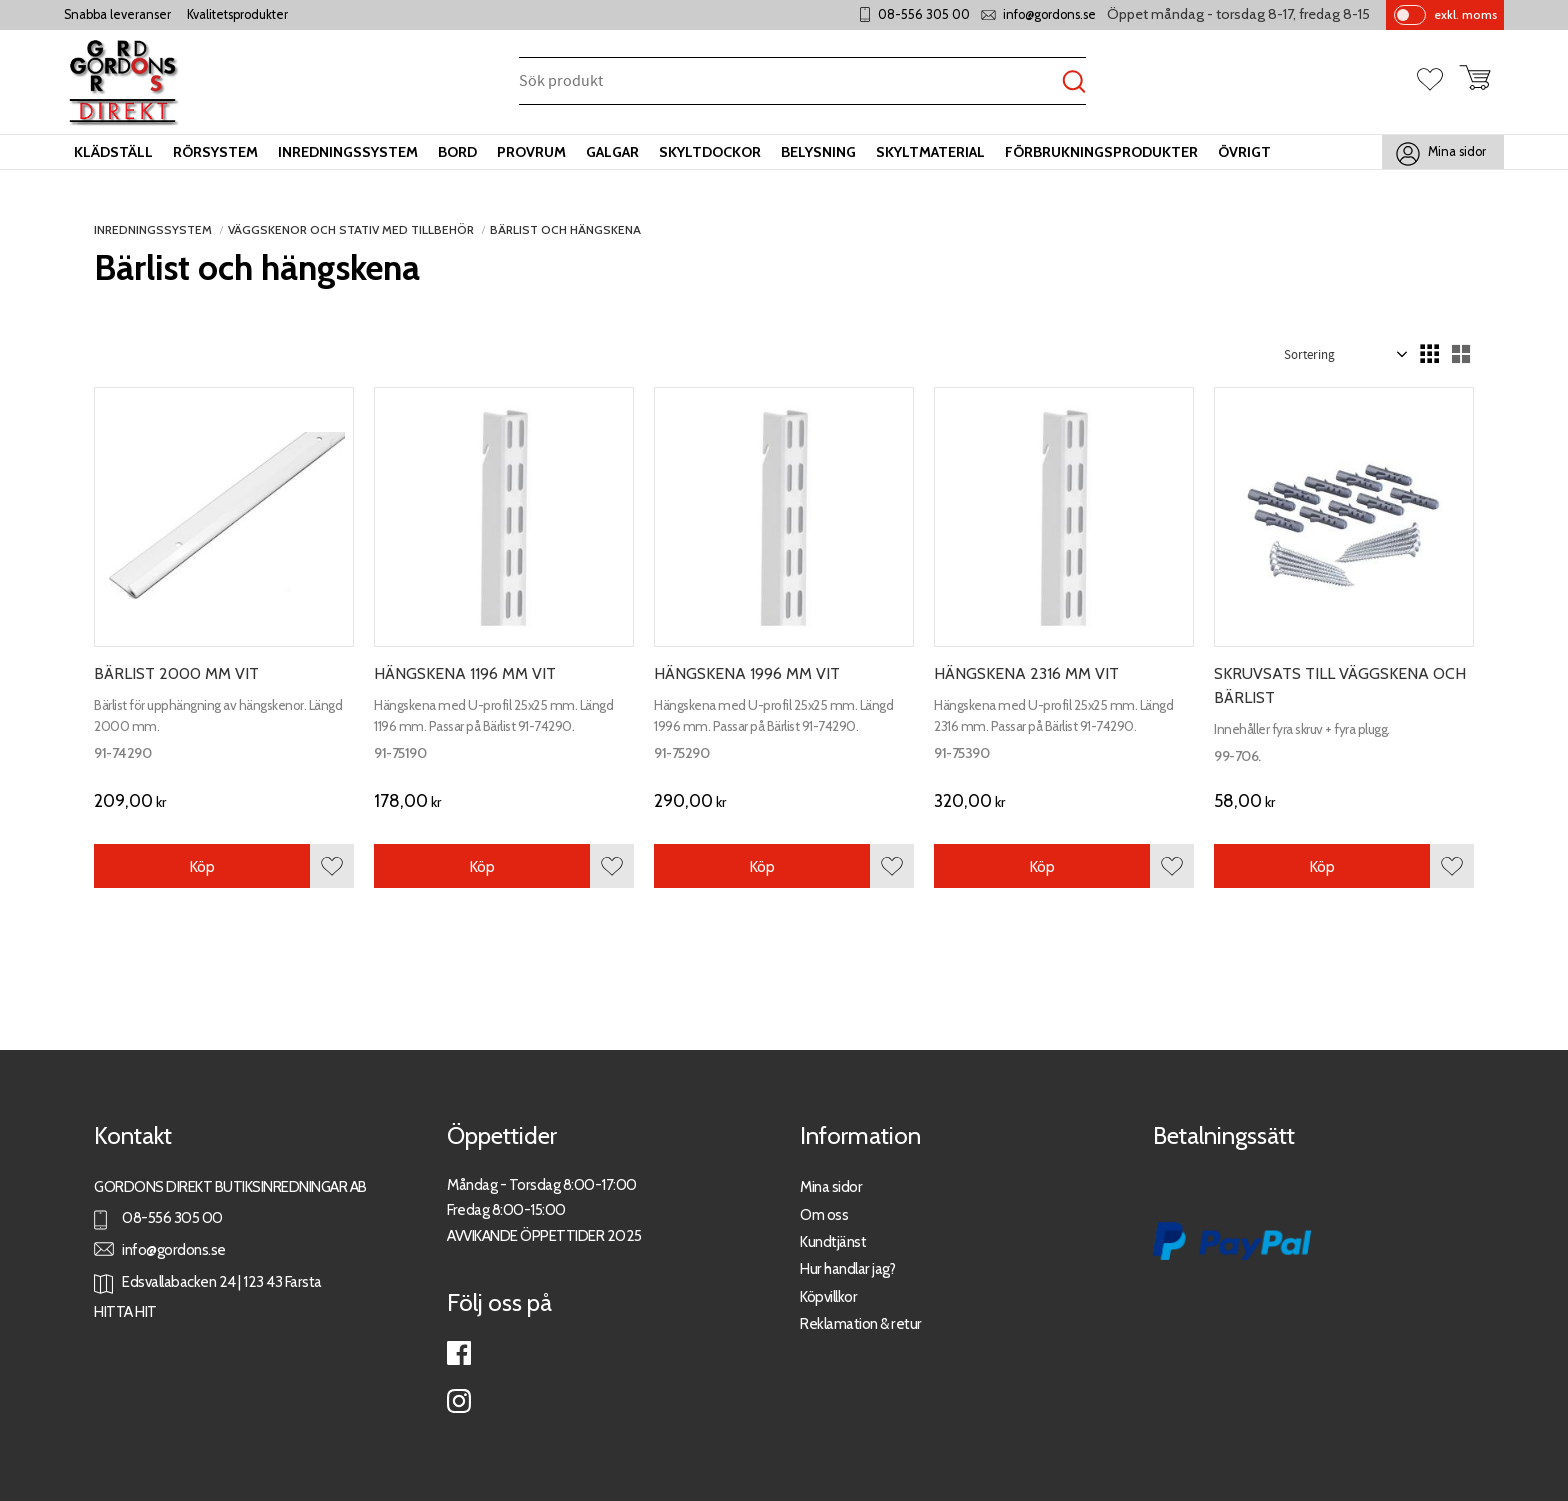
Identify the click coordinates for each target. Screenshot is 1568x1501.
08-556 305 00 (924, 14)
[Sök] (1074, 82)
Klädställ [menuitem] (113, 152)
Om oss (824, 1214)
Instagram (459, 1401)
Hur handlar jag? (847, 1268)
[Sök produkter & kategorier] (790, 82)
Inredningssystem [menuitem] (348, 152)
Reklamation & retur (861, 1323)
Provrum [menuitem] (531, 152)
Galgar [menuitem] (612, 152)
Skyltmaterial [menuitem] (930, 152)
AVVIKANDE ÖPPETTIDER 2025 (544, 1235)
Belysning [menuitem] (818, 152)
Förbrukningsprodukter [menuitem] (1101, 152)
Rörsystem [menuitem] (215, 152)
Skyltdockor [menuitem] (710, 152)
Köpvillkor (828, 1296)
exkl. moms (1465, 14)
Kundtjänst (833, 1241)
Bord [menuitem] (457, 152)
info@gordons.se (1049, 14)
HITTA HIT (125, 1311)
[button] (1438, 81)
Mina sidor (831, 1186)
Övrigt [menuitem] (1244, 152)
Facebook (459, 1353)
